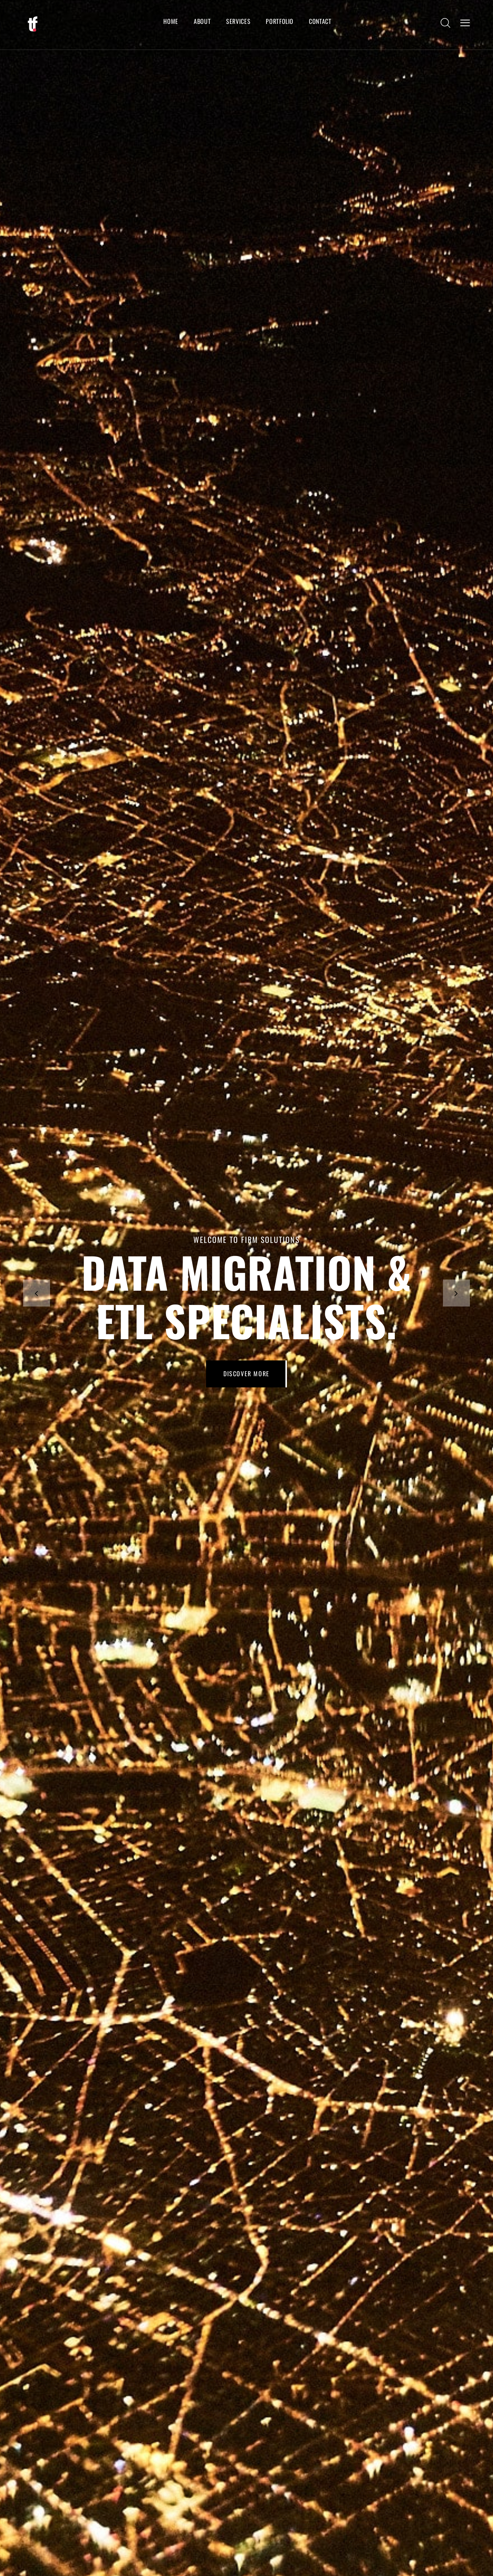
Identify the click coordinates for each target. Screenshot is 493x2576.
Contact (320, 21)
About (202, 21)
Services (238, 21)
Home (170, 21)
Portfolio (279, 21)
